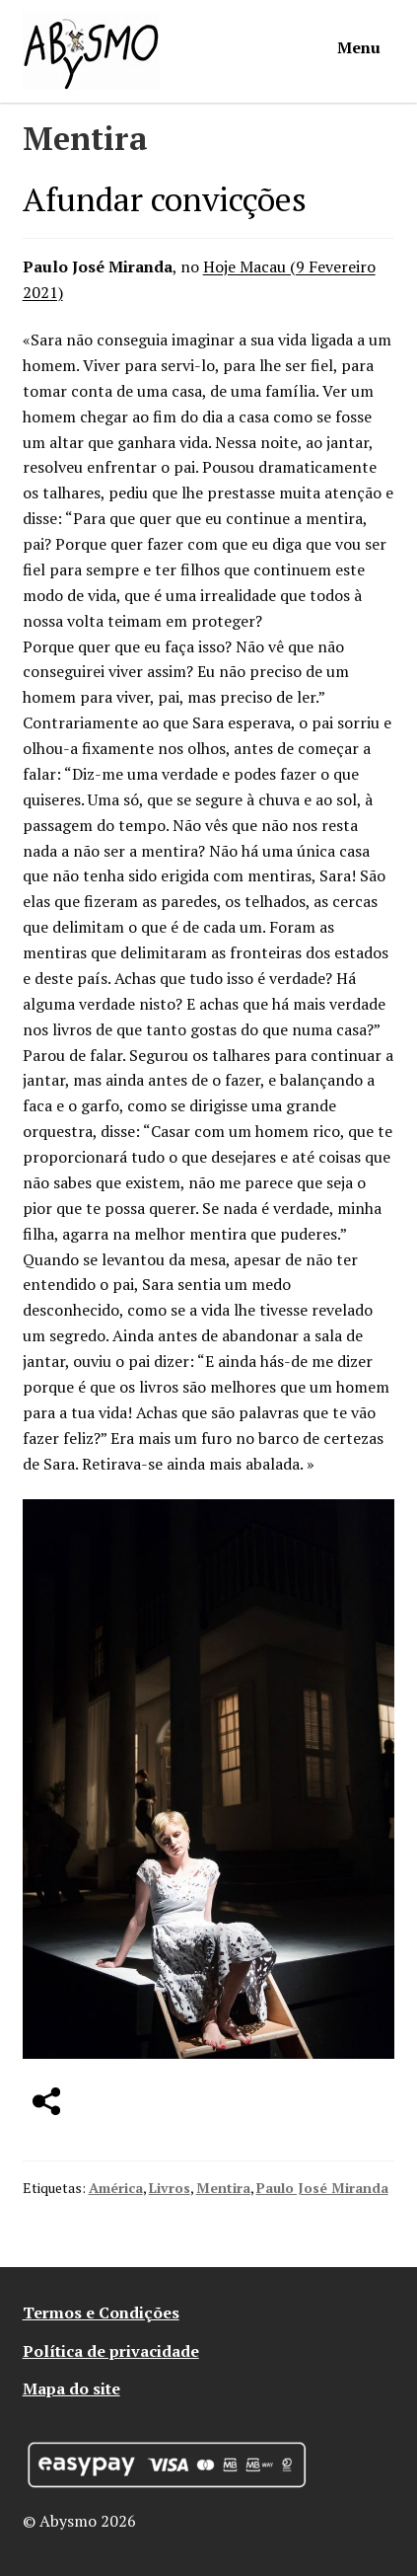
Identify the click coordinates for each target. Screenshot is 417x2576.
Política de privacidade (111, 2351)
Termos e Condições (101, 2312)
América (116, 2187)
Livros (169, 2187)
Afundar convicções (165, 199)
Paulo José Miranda (322, 2187)
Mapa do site (71, 2388)
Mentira (223, 2187)
